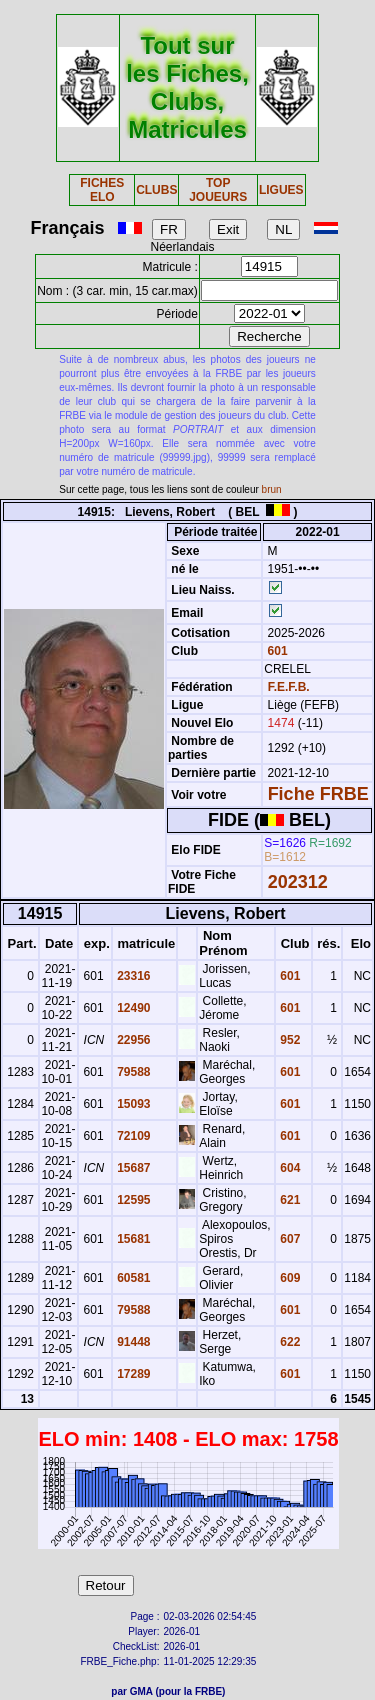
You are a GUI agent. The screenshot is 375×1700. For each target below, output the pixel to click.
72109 (132, 1136)
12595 (132, 1200)
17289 (132, 1374)
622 (288, 1342)
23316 (132, 976)
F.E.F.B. (289, 687)
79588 (132, 1072)
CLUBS (156, 190)
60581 (132, 1278)
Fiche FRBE (318, 794)
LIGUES (281, 190)
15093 (132, 1104)
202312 (298, 882)
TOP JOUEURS (218, 190)
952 (288, 1040)
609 (288, 1278)
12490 (132, 1008)
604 (288, 1168)
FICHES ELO (102, 190)
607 (288, 1239)
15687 (132, 1168)
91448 (132, 1342)
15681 (132, 1239)
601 (275, 651)
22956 (132, 1040)
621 (288, 1200)
